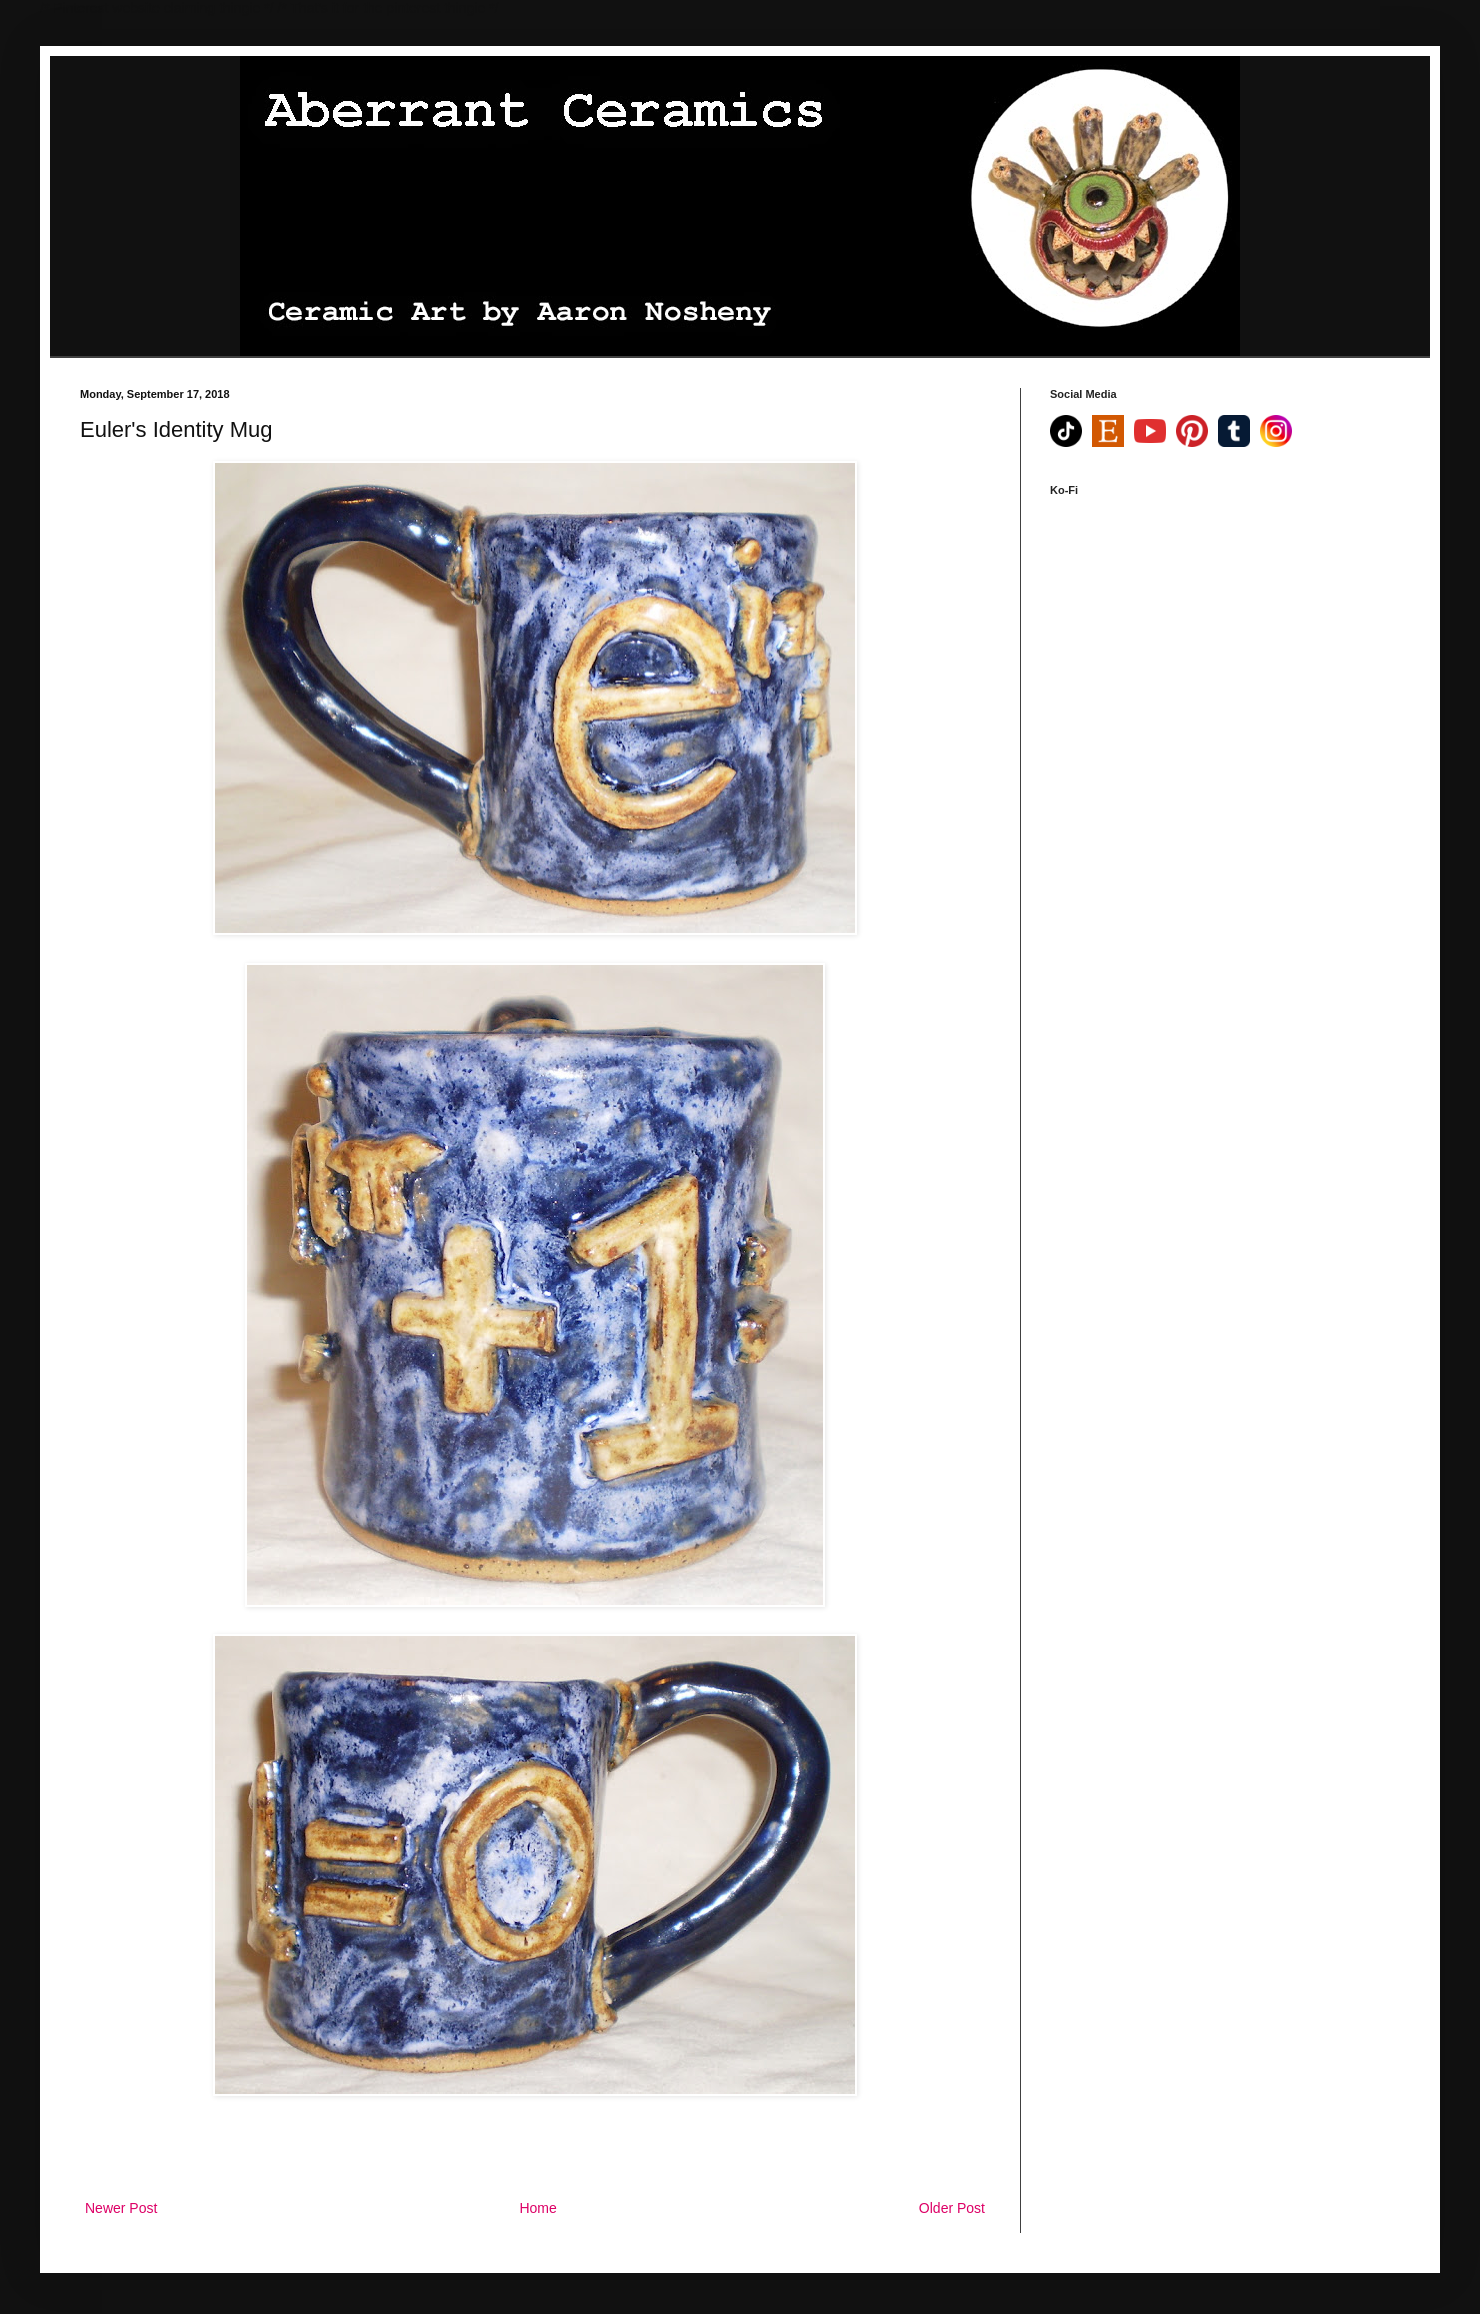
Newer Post (121, 2208)
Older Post (952, 2208)
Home (537, 2208)
